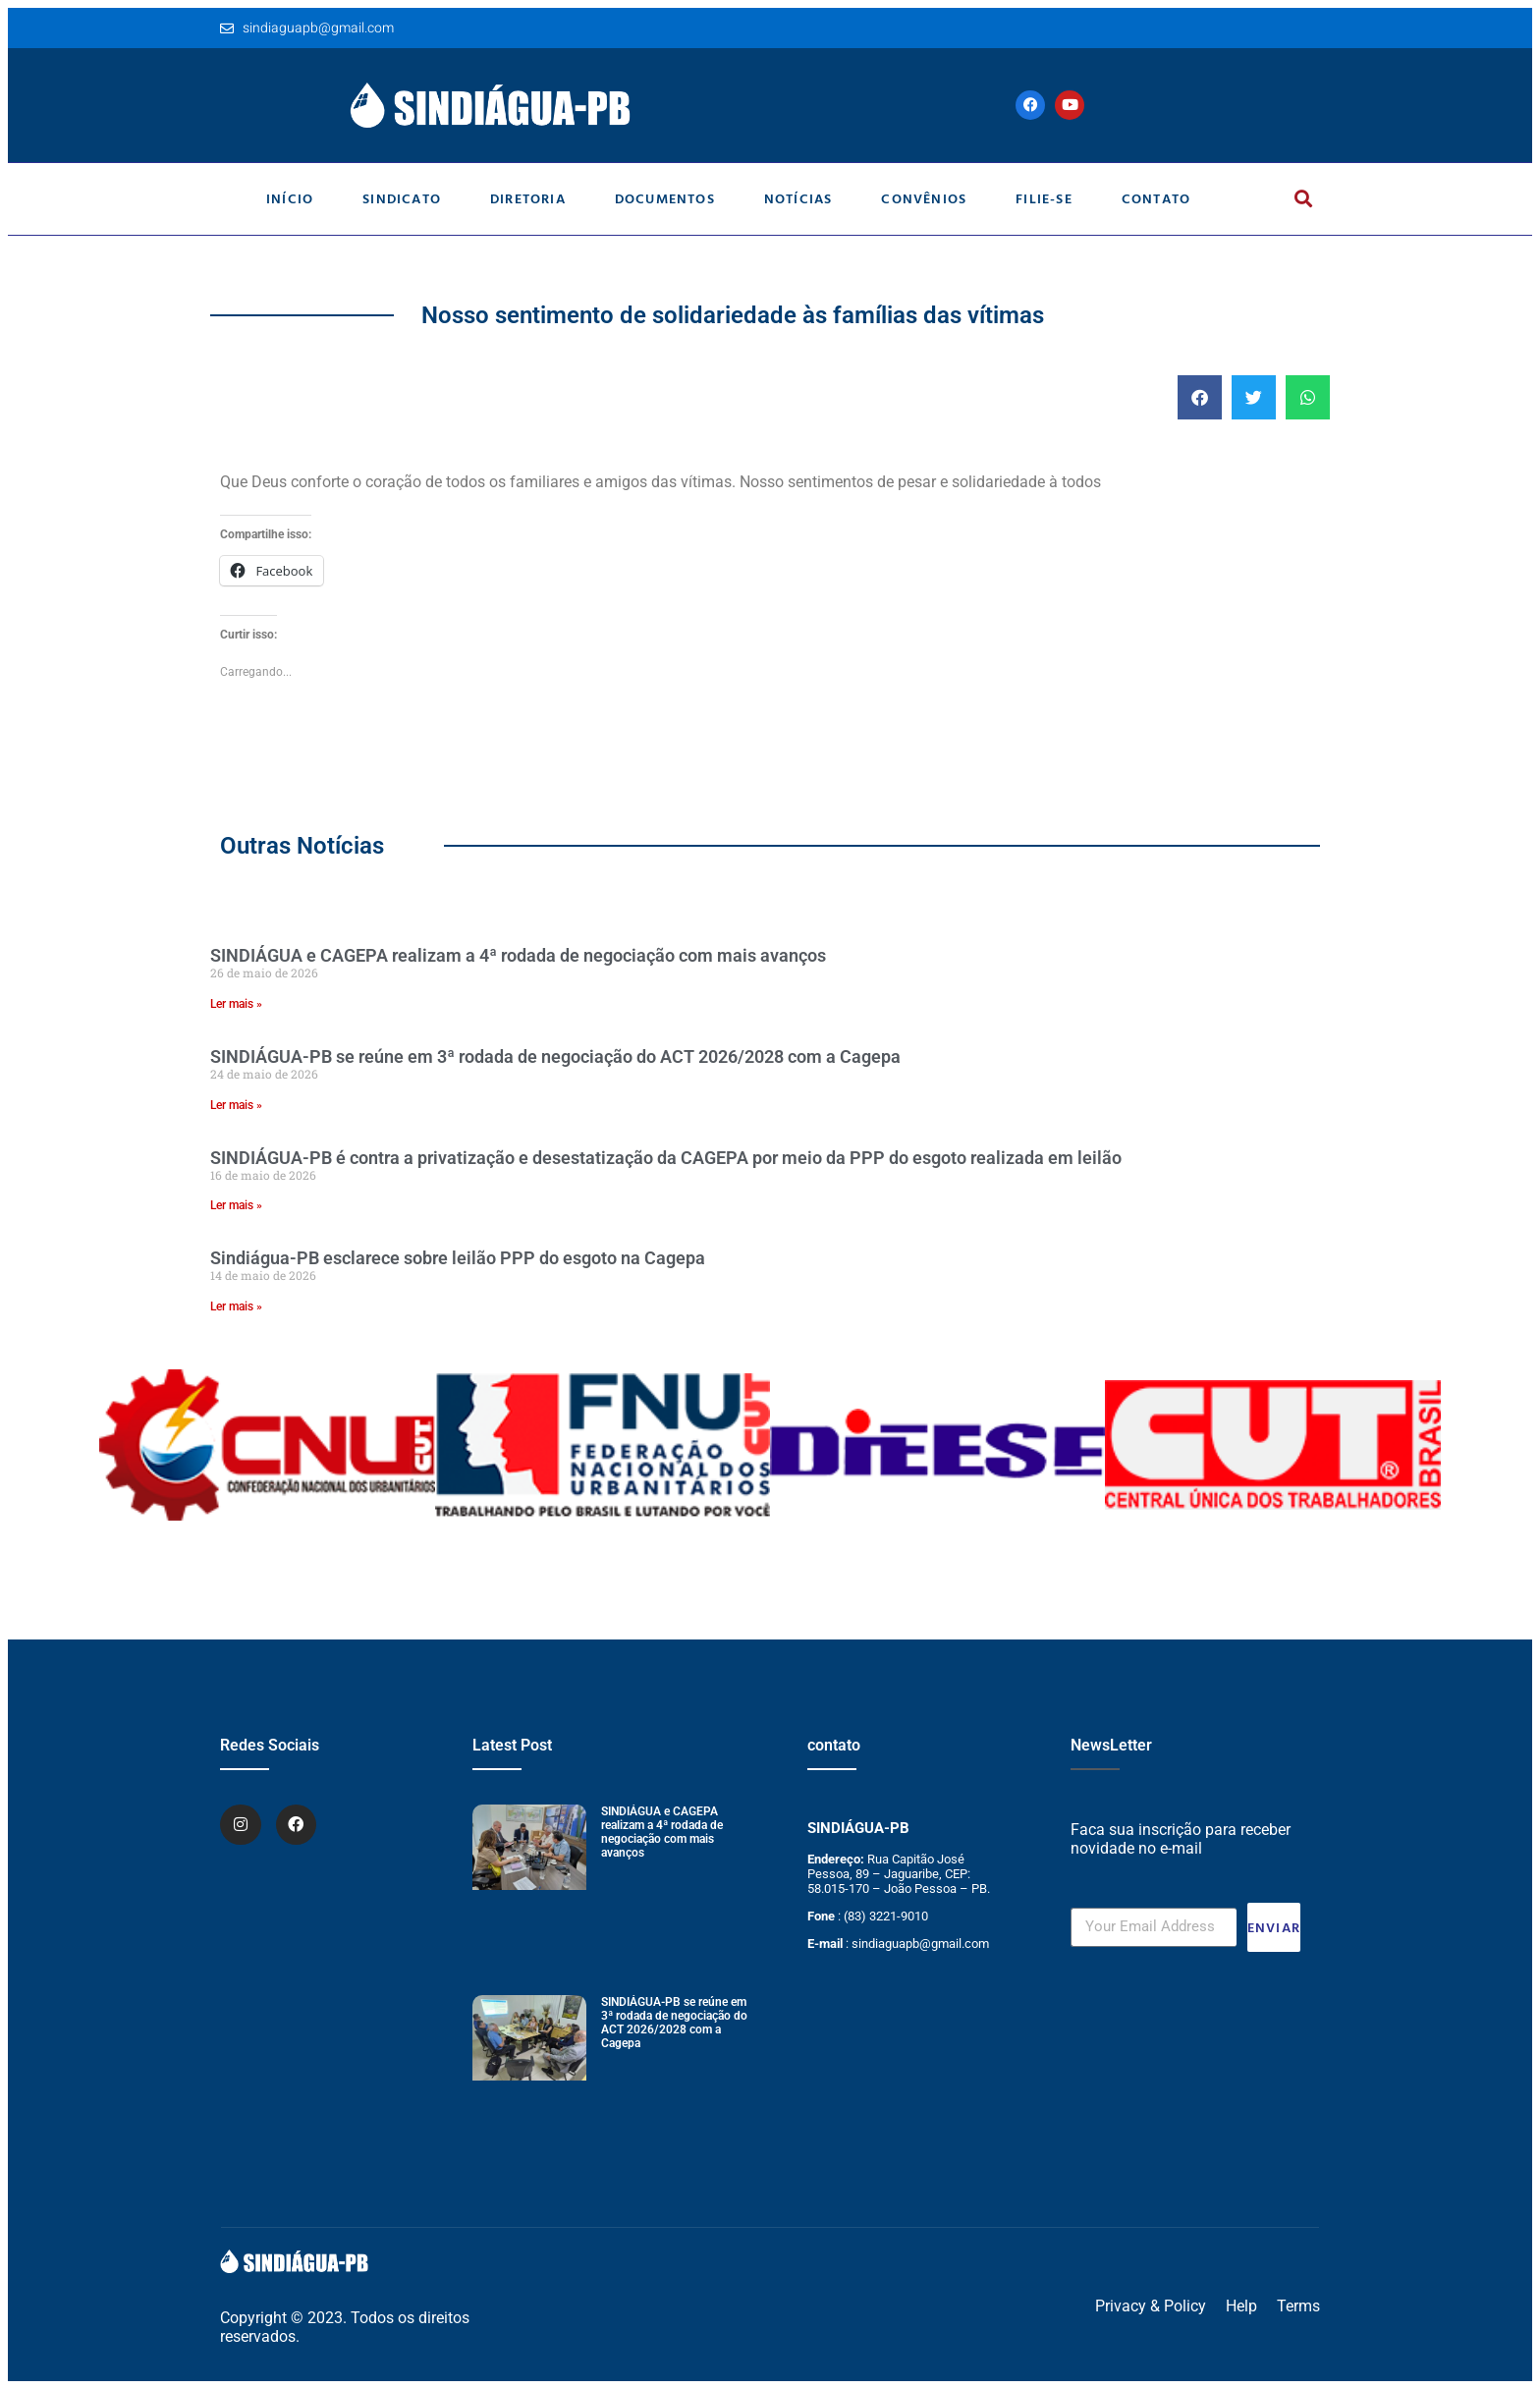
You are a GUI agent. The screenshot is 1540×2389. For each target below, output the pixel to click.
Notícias (798, 198)
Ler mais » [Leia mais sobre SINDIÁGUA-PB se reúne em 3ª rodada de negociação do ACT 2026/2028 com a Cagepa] (236, 1105)
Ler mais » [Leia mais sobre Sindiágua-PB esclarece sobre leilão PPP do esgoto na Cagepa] (236, 1306)
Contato (1156, 198)
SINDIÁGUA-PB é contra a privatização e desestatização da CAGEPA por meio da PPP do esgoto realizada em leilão (666, 1157)
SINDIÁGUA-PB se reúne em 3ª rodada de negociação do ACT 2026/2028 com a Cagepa (555, 1056)
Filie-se (1044, 198)
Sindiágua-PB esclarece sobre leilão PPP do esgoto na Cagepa (457, 1258)
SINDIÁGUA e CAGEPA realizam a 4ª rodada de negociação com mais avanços (518, 955)
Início (289, 198)
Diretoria (528, 198)
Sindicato (401, 198)
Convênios (923, 198)
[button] (1303, 199)
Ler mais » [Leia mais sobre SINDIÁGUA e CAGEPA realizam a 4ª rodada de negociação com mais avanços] (236, 1004)
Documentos (665, 198)
